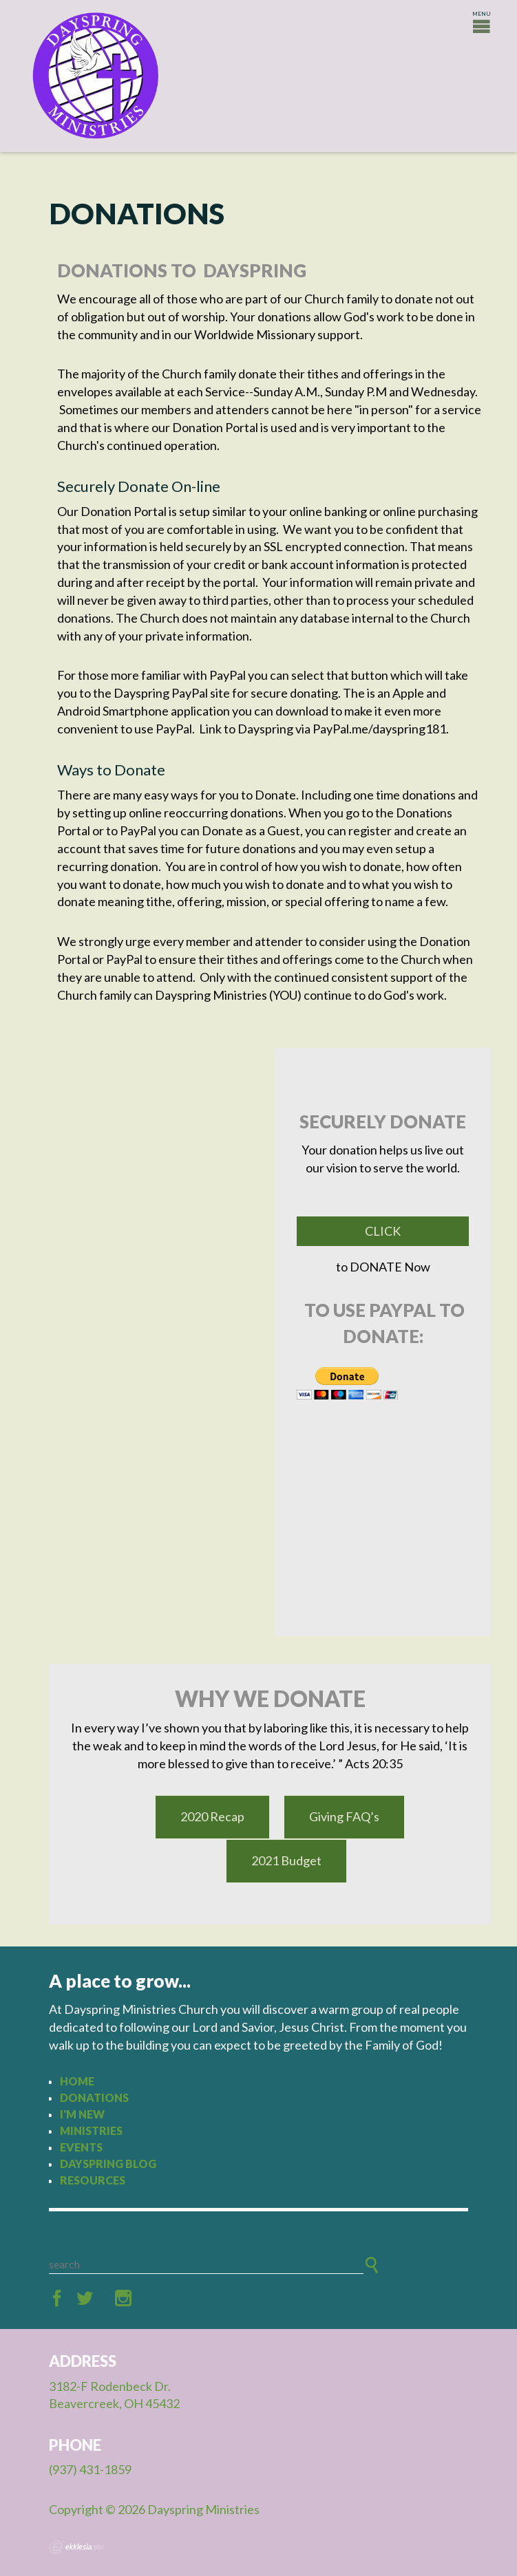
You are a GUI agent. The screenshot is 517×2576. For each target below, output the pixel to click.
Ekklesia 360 (76, 2547)
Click (383, 1230)
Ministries (91, 2130)
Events (81, 2147)
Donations (94, 2097)
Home (77, 2080)
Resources (92, 2180)
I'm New (82, 2114)
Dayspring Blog (108, 2163)
